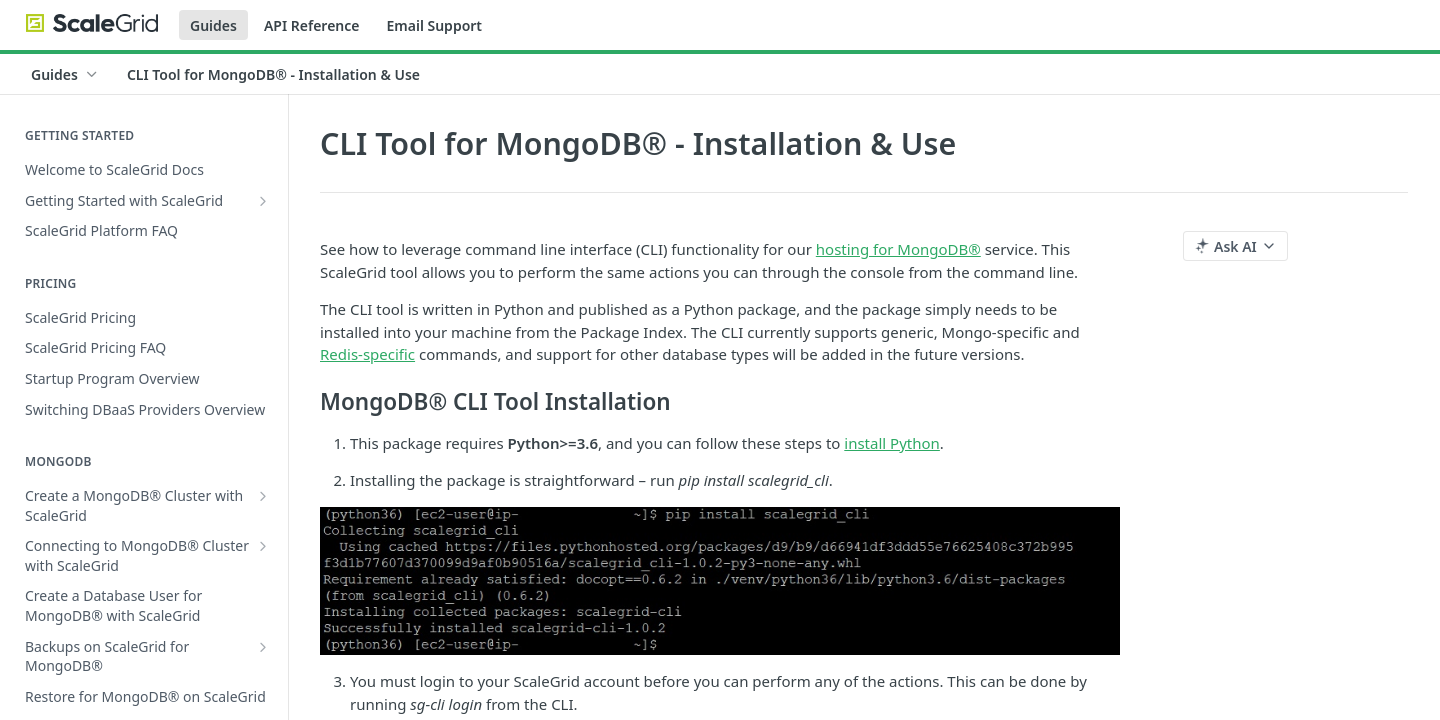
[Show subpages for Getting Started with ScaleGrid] (263, 201)
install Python (892, 443)
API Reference (312, 25)
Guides (213, 25)
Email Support (434, 25)
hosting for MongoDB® (898, 249)
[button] (720, 581)
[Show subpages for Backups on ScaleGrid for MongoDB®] (263, 647)
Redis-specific (367, 354)
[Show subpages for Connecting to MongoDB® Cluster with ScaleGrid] (263, 546)
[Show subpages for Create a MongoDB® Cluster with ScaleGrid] (263, 496)
